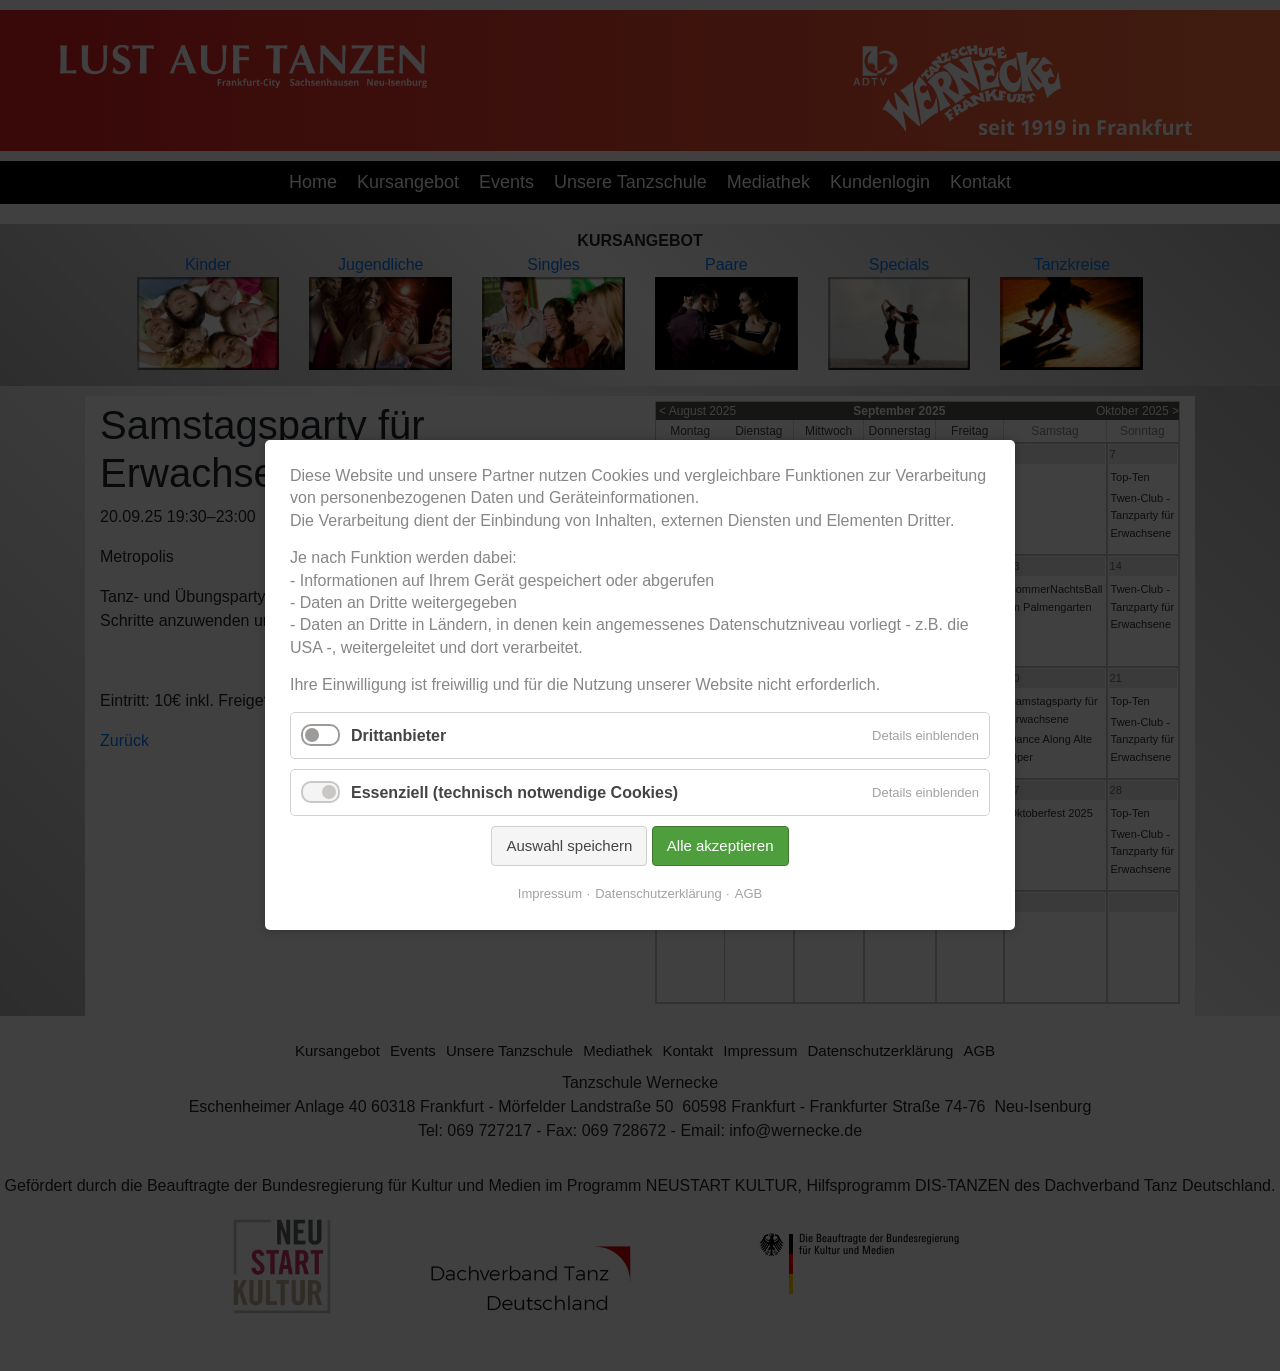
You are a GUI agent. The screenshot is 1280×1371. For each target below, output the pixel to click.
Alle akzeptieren (720, 845)
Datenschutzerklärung (658, 894)
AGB (748, 894)
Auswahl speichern (569, 845)
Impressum (550, 894)
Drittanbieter (398, 735)
